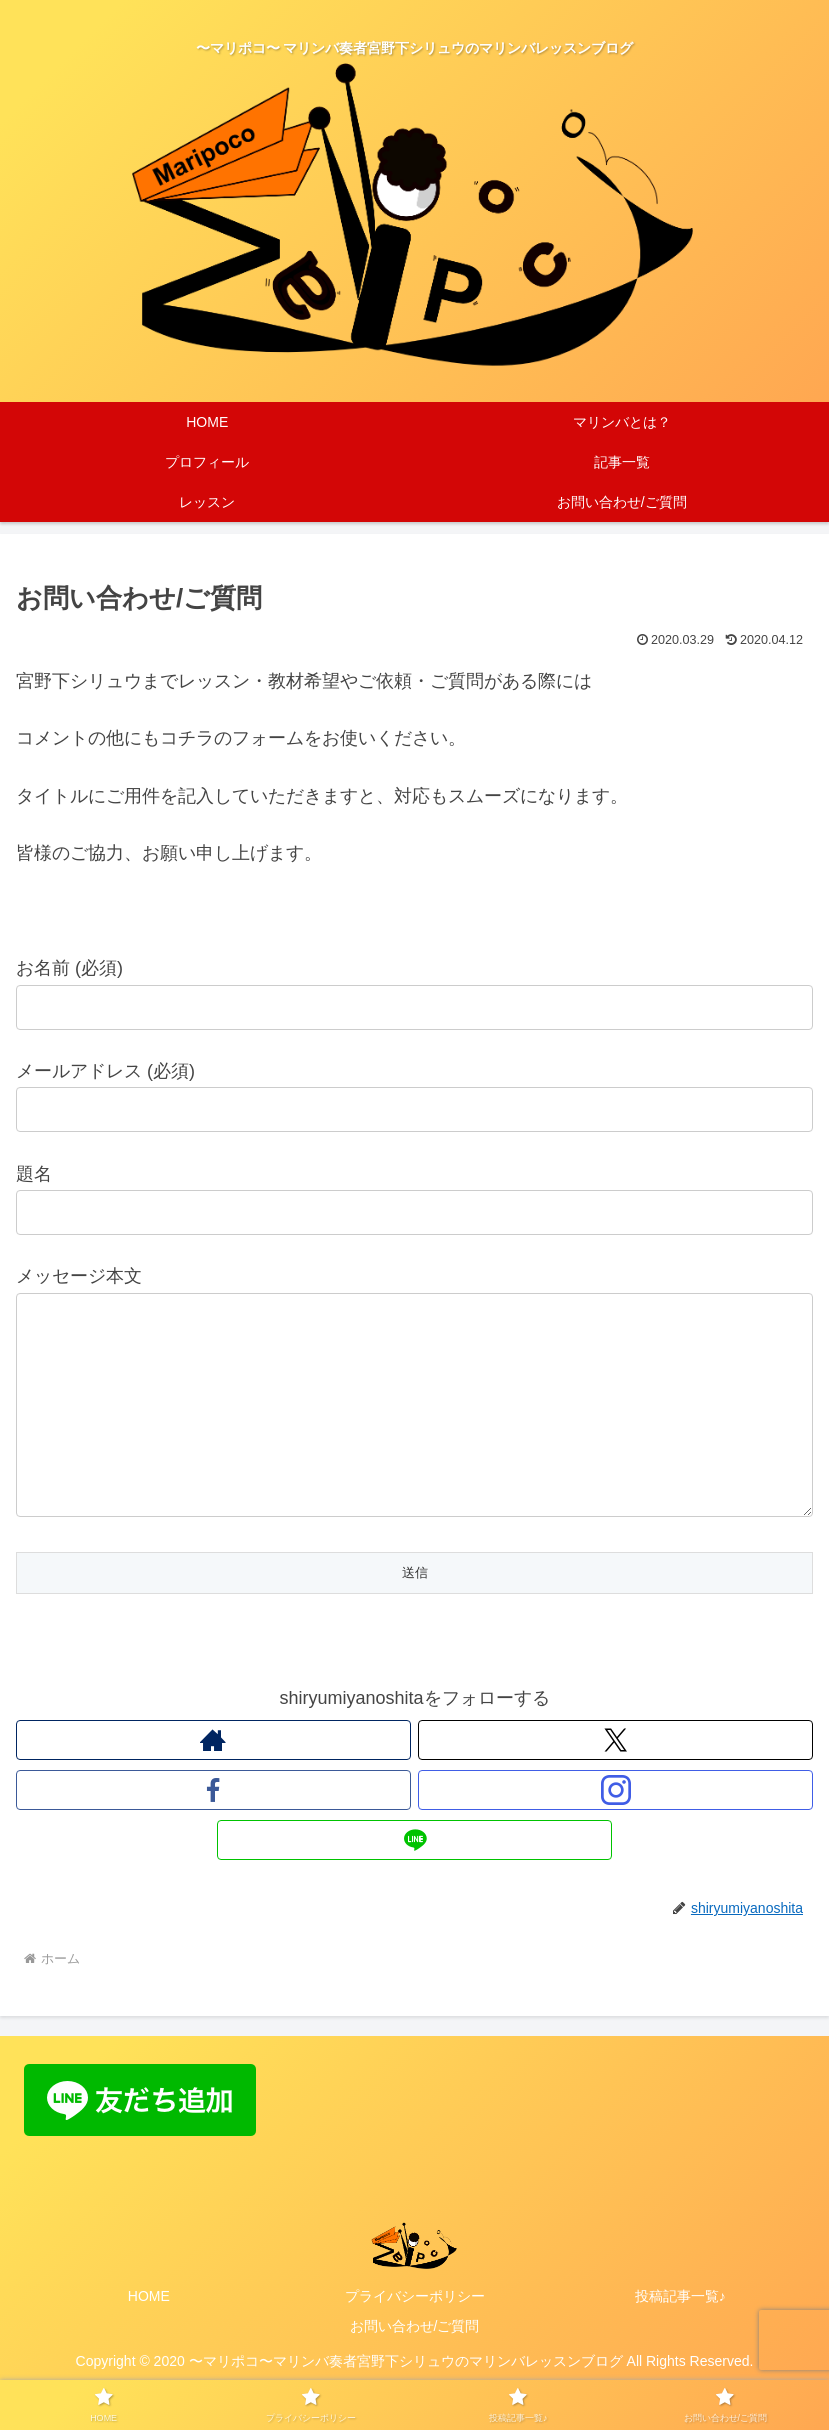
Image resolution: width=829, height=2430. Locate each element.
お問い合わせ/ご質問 (415, 2366)
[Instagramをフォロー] (615, 1830)
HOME (149, 2336)
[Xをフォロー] (615, 1780)
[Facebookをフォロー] (213, 1830)
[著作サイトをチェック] (213, 1780)
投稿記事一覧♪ (680, 2336)
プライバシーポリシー (415, 2336)
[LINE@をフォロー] (414, 1880)
